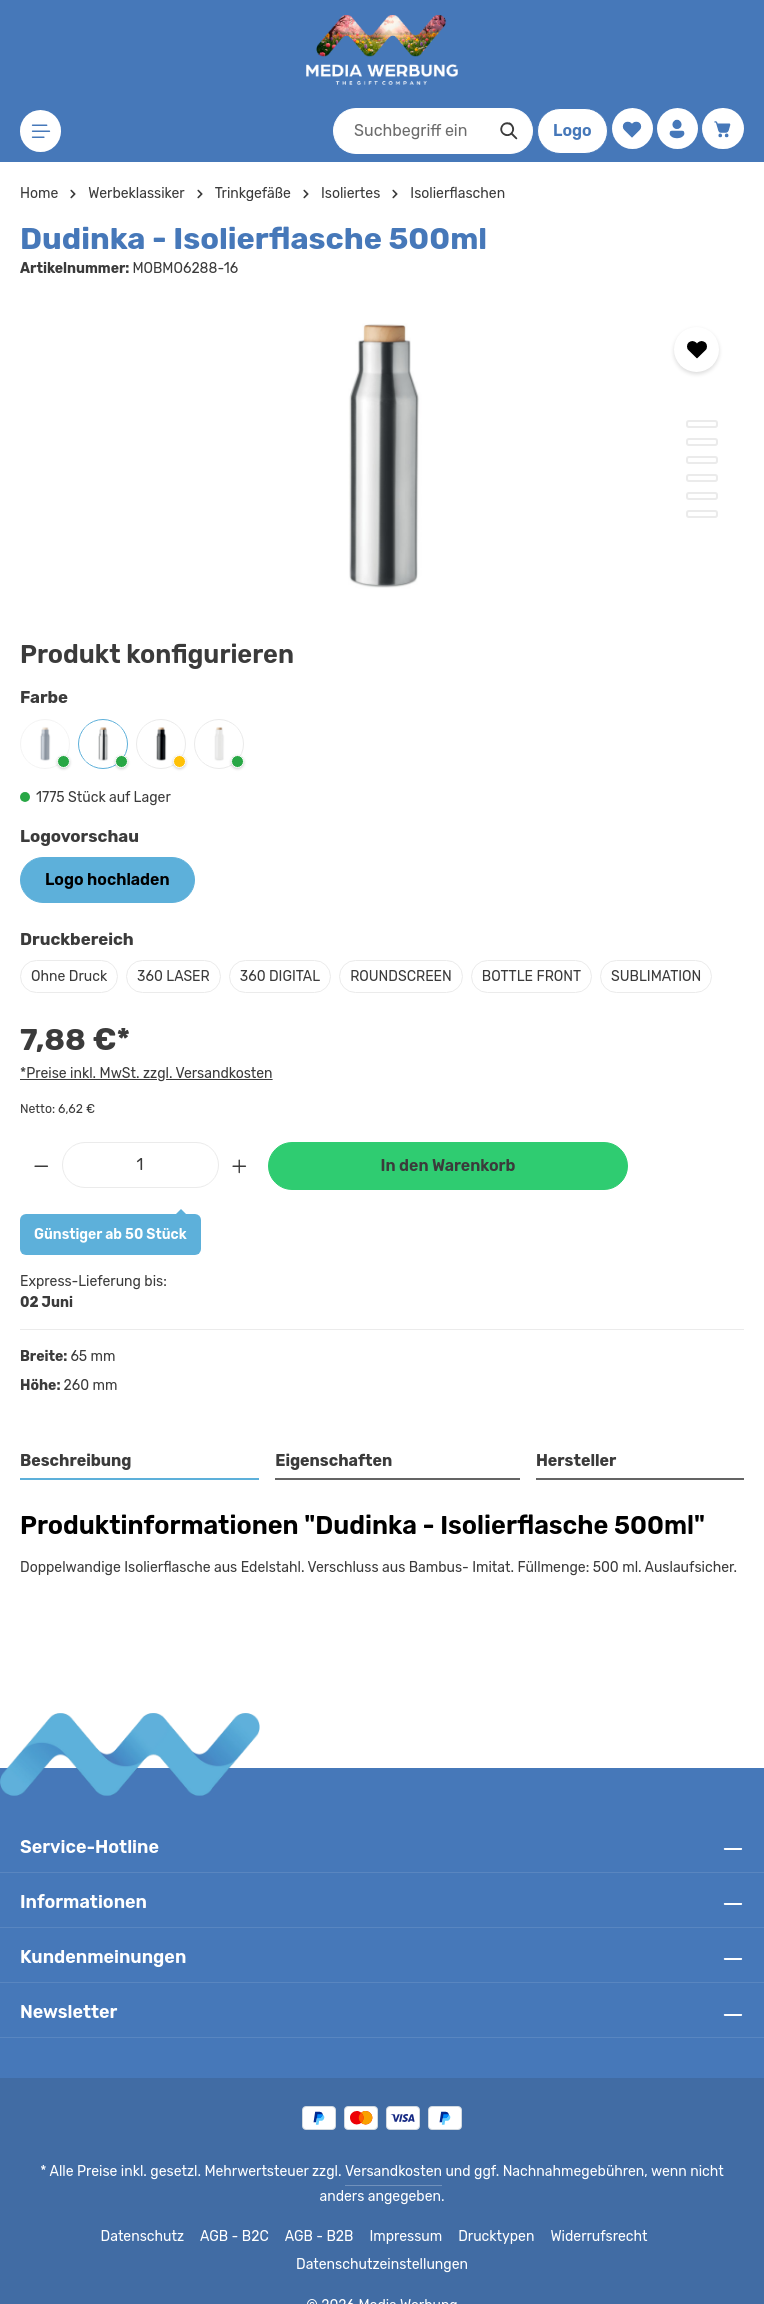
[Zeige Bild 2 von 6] (702, 442)
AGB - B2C (158, 2237)
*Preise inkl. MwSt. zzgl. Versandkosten (143, 1073)
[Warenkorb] (722, 129)
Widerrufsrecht (511, 2237)
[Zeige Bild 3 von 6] (702, 460)
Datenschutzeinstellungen (653, 2237)
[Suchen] (504, 131)
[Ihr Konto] (675, 129)
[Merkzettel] (628, 129)
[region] (382, 453)
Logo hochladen (107, 879)
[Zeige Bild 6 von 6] (702, 514)
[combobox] (405, 131)
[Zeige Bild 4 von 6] (702, 478)
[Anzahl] (140, 1165)
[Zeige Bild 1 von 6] (702, 424)
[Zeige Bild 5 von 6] (702, 496)
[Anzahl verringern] (41, 1165)
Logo (567, 130)
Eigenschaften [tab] (331, 1460)
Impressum (328, 2237)
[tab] (140, 1462)
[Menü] (41, 131)
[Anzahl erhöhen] (240, 1165)
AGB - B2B (244, 2237)
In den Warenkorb (448, 1165)
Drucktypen (414, 2237)
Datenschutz (70, 2237)
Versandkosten (372, 2172)
